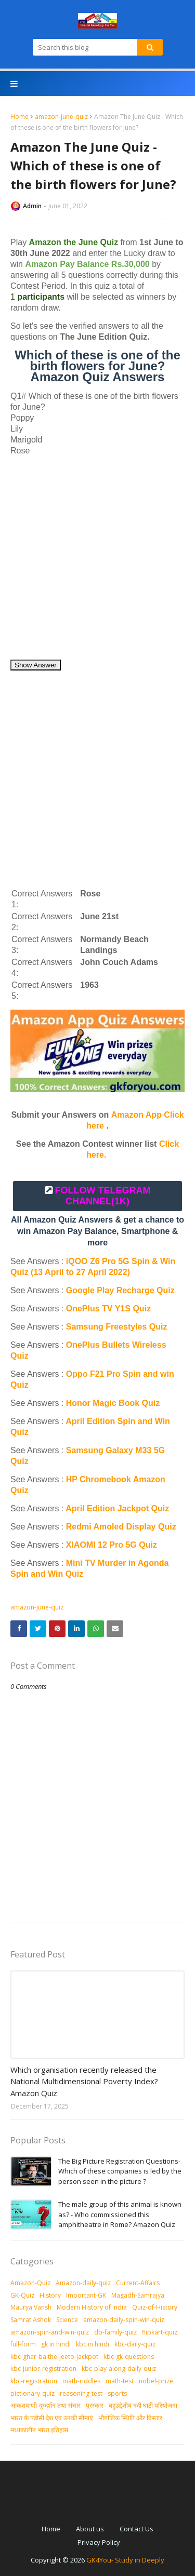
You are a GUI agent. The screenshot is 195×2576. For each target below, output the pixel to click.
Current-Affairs (138, 2282)
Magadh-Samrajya (137, 2295)
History (50, 2295)
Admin (32, 206)
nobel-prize (156, 2381)
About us (90, 2528)
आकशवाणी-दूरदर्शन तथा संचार (45, 2405)
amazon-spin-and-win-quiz (49, 2332)
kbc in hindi (92, 2344)
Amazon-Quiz (30, 2282)
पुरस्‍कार (94, 2405)
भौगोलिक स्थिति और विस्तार (130, 2417)
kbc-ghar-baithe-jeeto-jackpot (54, 2356)
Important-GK (86, 2295)
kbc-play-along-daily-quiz (119, 2368)
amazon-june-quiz (61, 116)
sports (117, 2393)
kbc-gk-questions (128, 2356)
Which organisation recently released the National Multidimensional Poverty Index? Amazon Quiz (84, 2081)
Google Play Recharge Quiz (120, 1290)
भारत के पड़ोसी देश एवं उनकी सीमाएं (51, 2417)
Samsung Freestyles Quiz (116, 1326)
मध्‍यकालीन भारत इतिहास (39, 2429)
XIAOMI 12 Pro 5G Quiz (111, 1544)
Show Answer (36, 665)
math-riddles (81, 2381)
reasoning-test (81, 2393)
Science (67, 2319)
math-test (120, 2381)
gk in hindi (56, 2344)
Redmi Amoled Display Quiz (121, 1526)
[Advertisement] (97, 561)
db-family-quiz (115, 2332)
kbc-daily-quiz (134, 2344)
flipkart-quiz (159, 2332)
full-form (23, 2344)
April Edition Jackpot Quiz (117, 1508)
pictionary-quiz (32, 2393)
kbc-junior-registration (43, 2368)
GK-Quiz (22, 2295)
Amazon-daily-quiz (83, 2282)
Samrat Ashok (30, 2319)
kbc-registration (33, 2381)
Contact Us (136, 2528)
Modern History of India (92, 2307)
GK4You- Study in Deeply (125, 2560)
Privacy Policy (98, 2542)
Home (19, 116)
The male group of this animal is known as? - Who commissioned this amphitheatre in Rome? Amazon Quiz (119, 2214)
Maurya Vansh (30, 2307)
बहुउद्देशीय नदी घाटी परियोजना (143, 2405)
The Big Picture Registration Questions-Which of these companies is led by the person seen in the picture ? (119, 2171)
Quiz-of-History (154, 2307)
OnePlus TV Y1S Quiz (108, 1308)
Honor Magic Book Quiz (113, 1403)
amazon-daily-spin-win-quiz (123, 2319)
